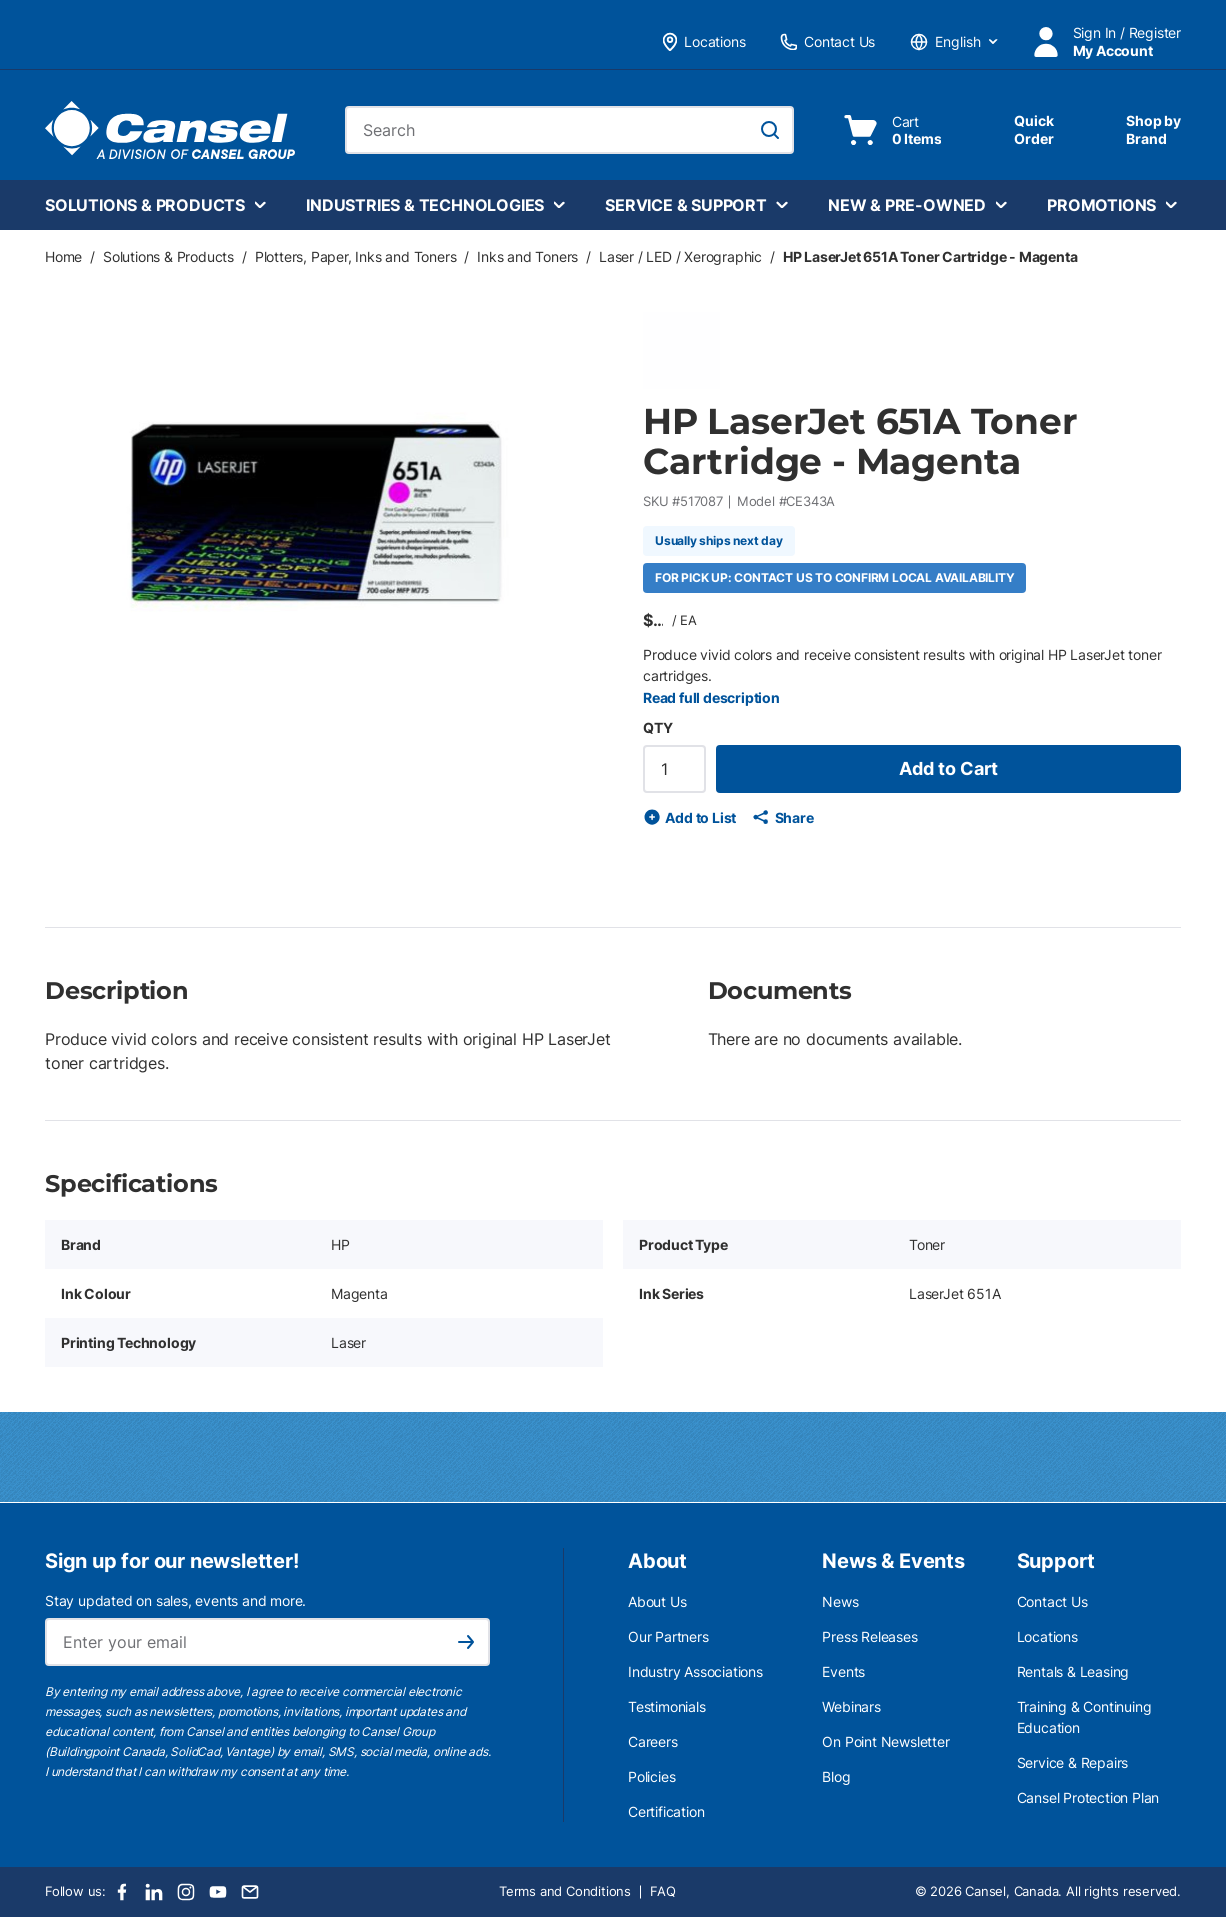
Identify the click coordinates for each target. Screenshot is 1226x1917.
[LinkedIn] (154, 1892)
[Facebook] (122, 1892)
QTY (657, 727)
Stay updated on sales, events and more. (175, 1600)
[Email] (250, 1892)
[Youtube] (218, 1892)
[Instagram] (186, 1892)
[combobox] (569, 130)
